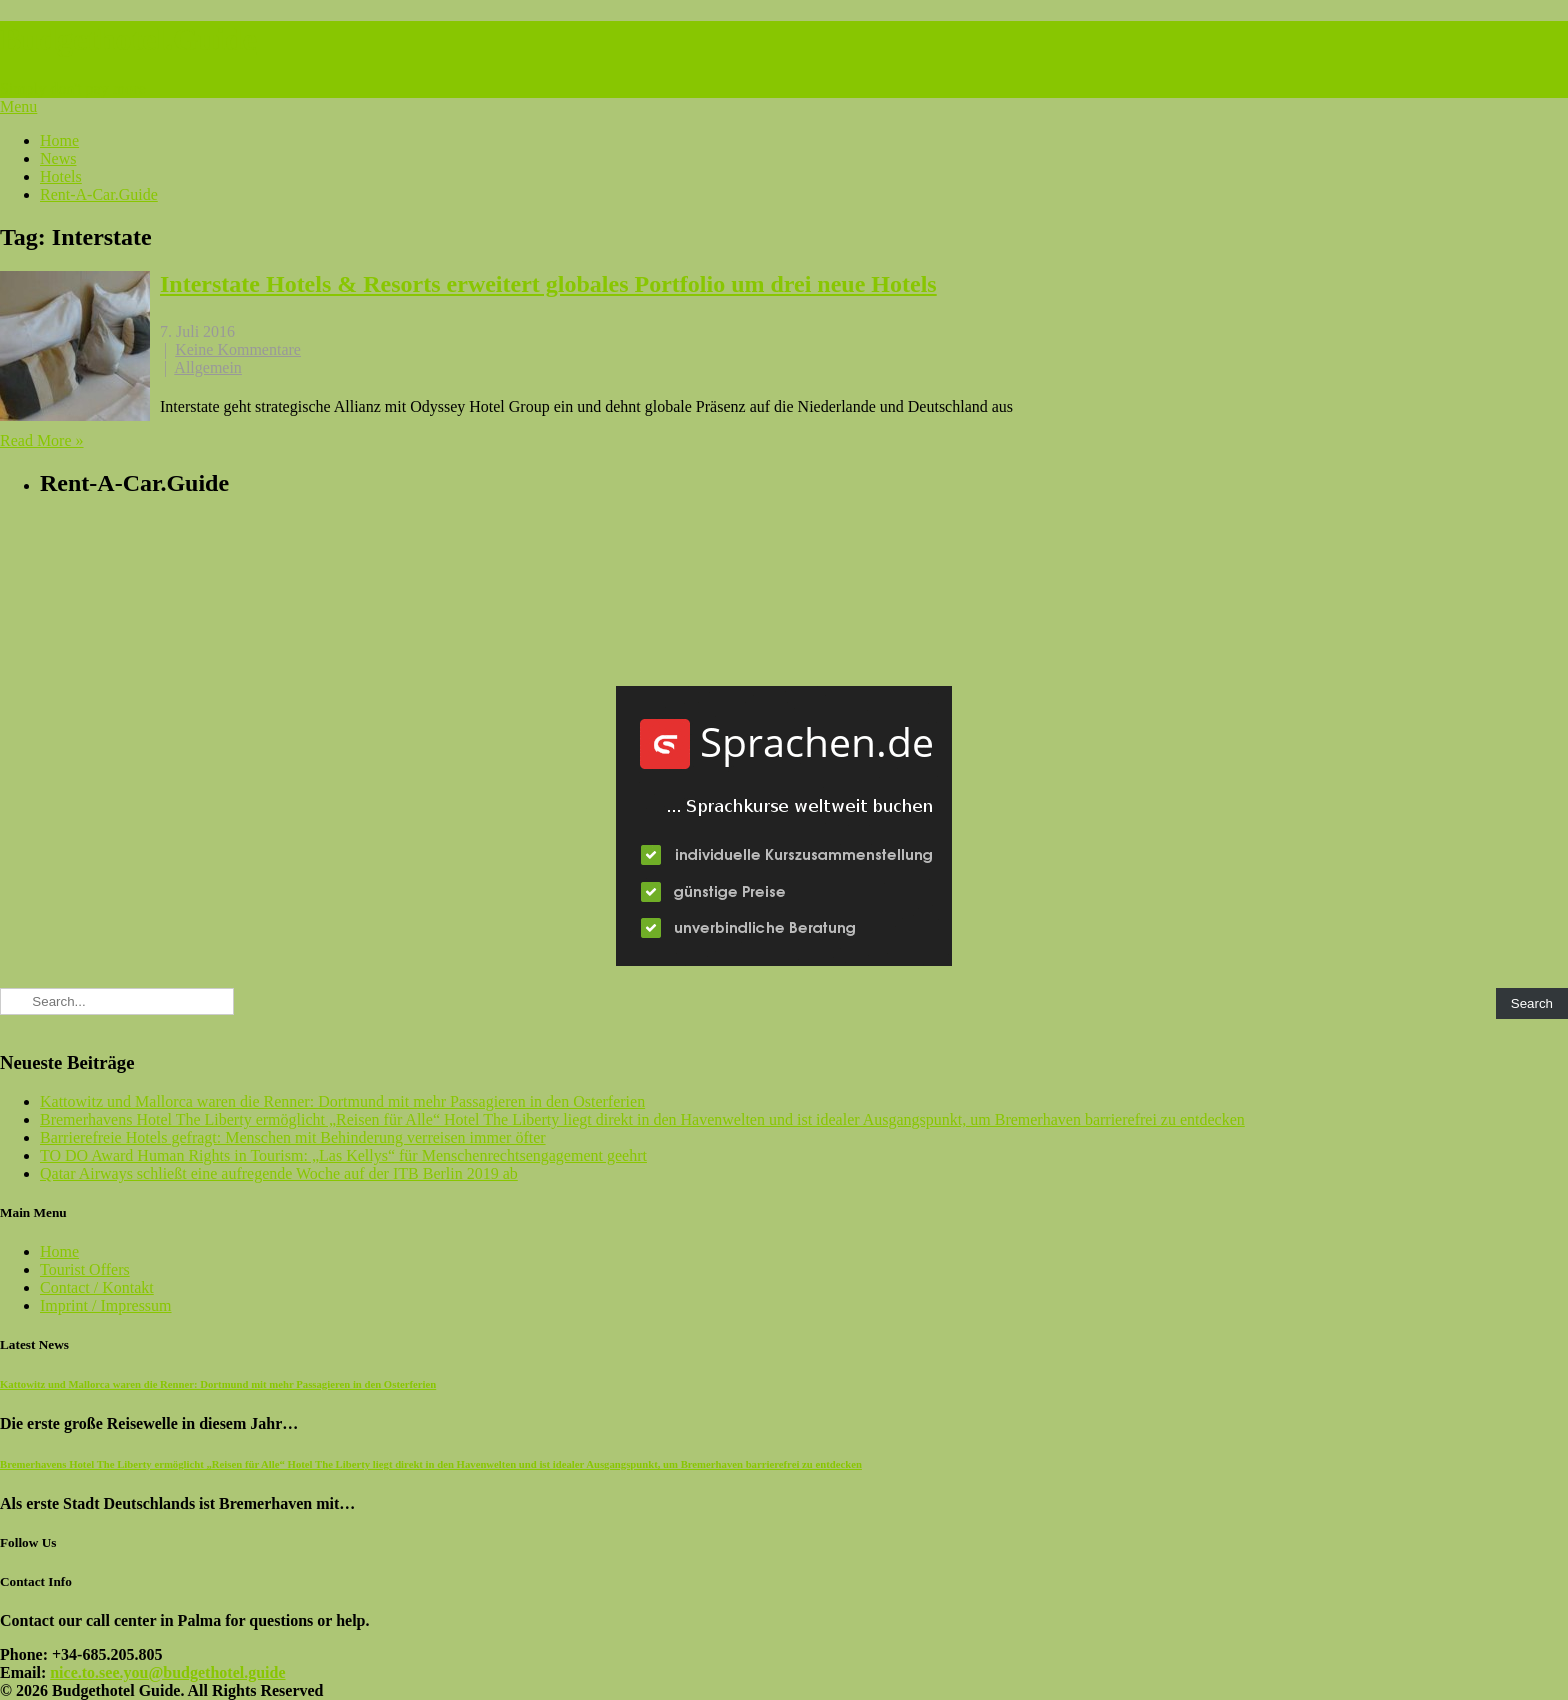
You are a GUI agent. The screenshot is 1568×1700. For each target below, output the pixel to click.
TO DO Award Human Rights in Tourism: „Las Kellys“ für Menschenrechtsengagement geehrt (343, 1155)
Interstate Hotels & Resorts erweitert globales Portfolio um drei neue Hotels (548, 284)
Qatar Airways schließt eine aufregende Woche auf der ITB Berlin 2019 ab (279, 1173)
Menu (18, 106)
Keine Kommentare (238, 349)
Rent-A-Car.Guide (99, 194)
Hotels (61, 176)
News (58, 158)
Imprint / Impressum (106, 1305)
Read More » (42, 440)
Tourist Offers (85, 1269)
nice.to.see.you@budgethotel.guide (167, 1672)
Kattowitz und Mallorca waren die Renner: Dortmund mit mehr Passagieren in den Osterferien (342, 1101)
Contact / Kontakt (97, 1287)
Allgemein (208, 367)
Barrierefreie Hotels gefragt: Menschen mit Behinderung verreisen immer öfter (293, 1137)
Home (59, 140)
